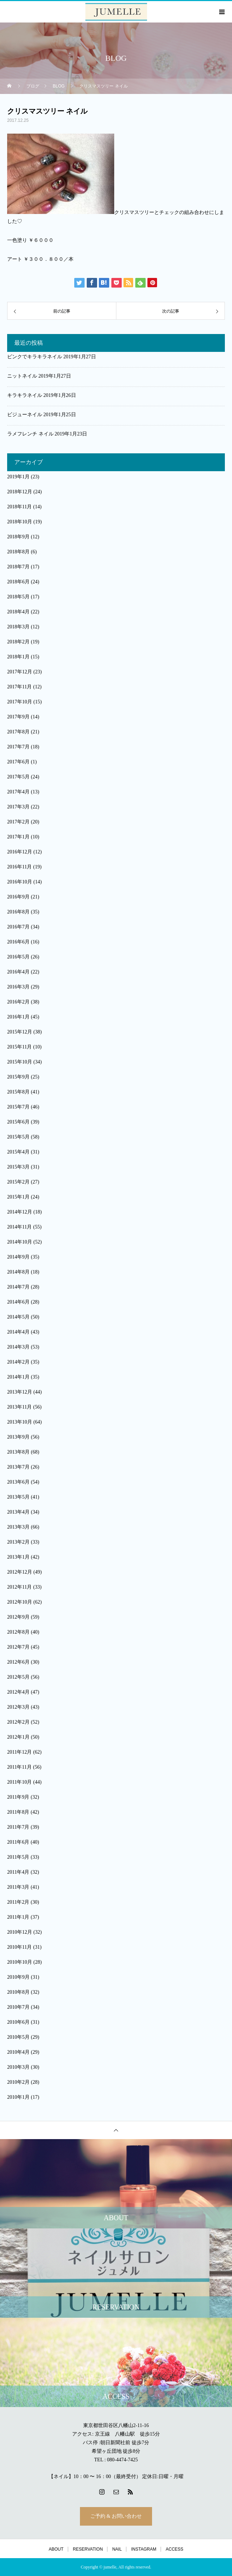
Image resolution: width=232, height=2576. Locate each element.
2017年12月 (19, 671)
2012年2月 (18, 1722)
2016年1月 (18, 1017)
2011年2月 (18, 1902)
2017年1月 (18, 836)
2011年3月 (18, 1887)
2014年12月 (19, 1212)
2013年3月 (18, 1527)
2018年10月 (19, 521)
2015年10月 (19, 1062)
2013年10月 (19, 1422)
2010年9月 (18, 1977)
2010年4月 (18, 2052)
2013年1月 (18, 1557)
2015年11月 (19, 1047)
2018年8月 (18, 551)
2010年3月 (18, 2067)
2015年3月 (18, 1167)
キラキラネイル (24, 395)
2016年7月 (18, 927)
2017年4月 (18, 791)
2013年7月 (18, 1467)
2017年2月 (18, 821)
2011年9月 (18, 1797)
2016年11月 (19, 867)
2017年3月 (18, 806)
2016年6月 (18, 942)
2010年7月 (18, 2007)
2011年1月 (18, 1917)
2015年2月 (18, 1182)
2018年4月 (18, 611)
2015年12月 (19, 1032)
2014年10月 (19, 1242)
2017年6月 (18, 761)
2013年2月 (18, 1542)
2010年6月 (18, 2022)
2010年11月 (19, 1947)
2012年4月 (18, 1692)
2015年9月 (18, 1077)
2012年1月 (18, 1737)
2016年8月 (18, 912)
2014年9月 (18, 1257)
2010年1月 (18, 2097)
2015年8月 (18, 1092)
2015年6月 (18, 1122)
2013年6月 (18, 1482)
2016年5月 (18, 957)
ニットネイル (22, 376)
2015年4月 (18, 1152)
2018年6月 (18, 581)
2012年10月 (19, 1602)
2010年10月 (19, 1962)
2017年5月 (18, 776)
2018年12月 (19, 491)
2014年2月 (18, 1362)
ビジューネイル (24, 414)
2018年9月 (18, 536)
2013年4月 (18, 1512)
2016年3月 (18, 987)
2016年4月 (18, 972)
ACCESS (174, 2549)
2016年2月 (18, 1002)
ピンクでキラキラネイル (34, 356)
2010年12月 (19, 1932)
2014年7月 (18, 1287)
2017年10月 (19, 701)
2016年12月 (19, 851)
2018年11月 (19, 506)
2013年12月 (19, 1392)
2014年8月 (18, 1272)
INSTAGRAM (143, 2549)
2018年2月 (18, 641)
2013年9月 (18, 1437)
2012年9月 (18, 1617)
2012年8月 (18, 1632)
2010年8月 (18, 1992)
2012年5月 (18, 1677)
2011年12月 (19, 1752)
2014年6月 (18, 1302)
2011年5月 (18, 1857)
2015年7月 (18, 1107)
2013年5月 (18, 1497)
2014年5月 (18, 1317)
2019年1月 (18, 476)
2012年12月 (19, 1572)
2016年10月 (19, 882)
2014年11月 (19, 1227)
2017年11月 (19, 686)
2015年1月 (18, 1197)
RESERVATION (88, 2549)
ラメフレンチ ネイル (30, 434)
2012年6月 (18, 1662)
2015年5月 (18, 1137)
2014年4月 (18, 1332)
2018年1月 (18, 656)
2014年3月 (18, 1347)
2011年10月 (19, 1782)
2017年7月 (18, 746)
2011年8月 (18, 1812)
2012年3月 (18, 1707)
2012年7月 (18, 1647)
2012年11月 (19, 1587)
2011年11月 (19, 1767)
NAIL (117, 2549)
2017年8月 (18, 731)
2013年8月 (18, 1452)
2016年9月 (18, 897)
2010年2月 (18, 2082)
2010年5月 (18, 2037)
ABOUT (56, 2549)
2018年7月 (18, 566)
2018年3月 (18, 626)
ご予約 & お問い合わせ (116, 2516)
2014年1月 (18, 1377)
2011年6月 (18, 1842)
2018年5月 (18, 596)
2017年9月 (18, 716)
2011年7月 (18, 1827)
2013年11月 (19, 1407)
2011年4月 (18, 1872)
